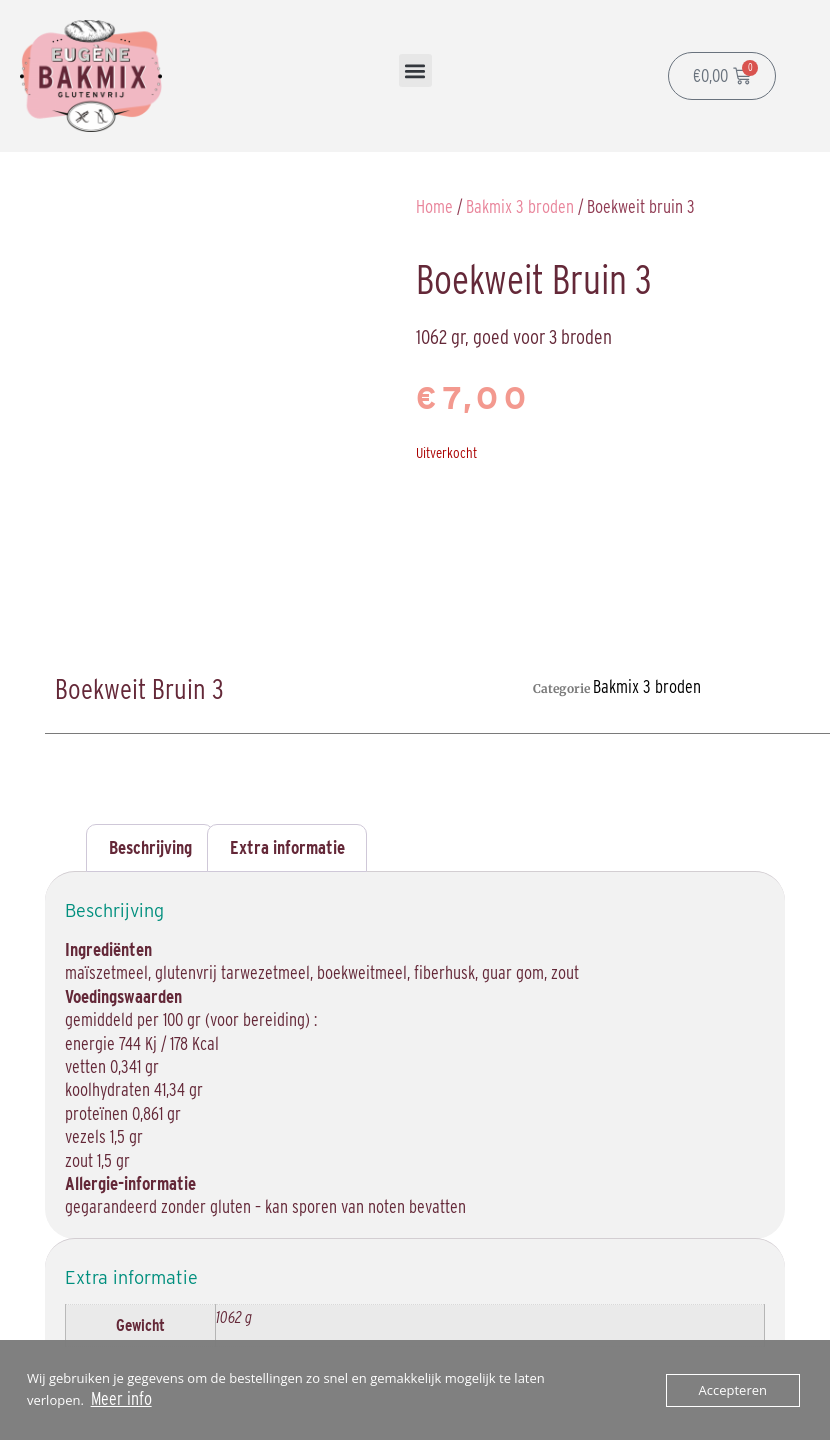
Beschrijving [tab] (150, 847)
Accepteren (733, 1390)
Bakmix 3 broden (520, 206)
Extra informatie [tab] (287, 847)
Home (434, 206)
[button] (415, 70)
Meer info (121, 1398)
